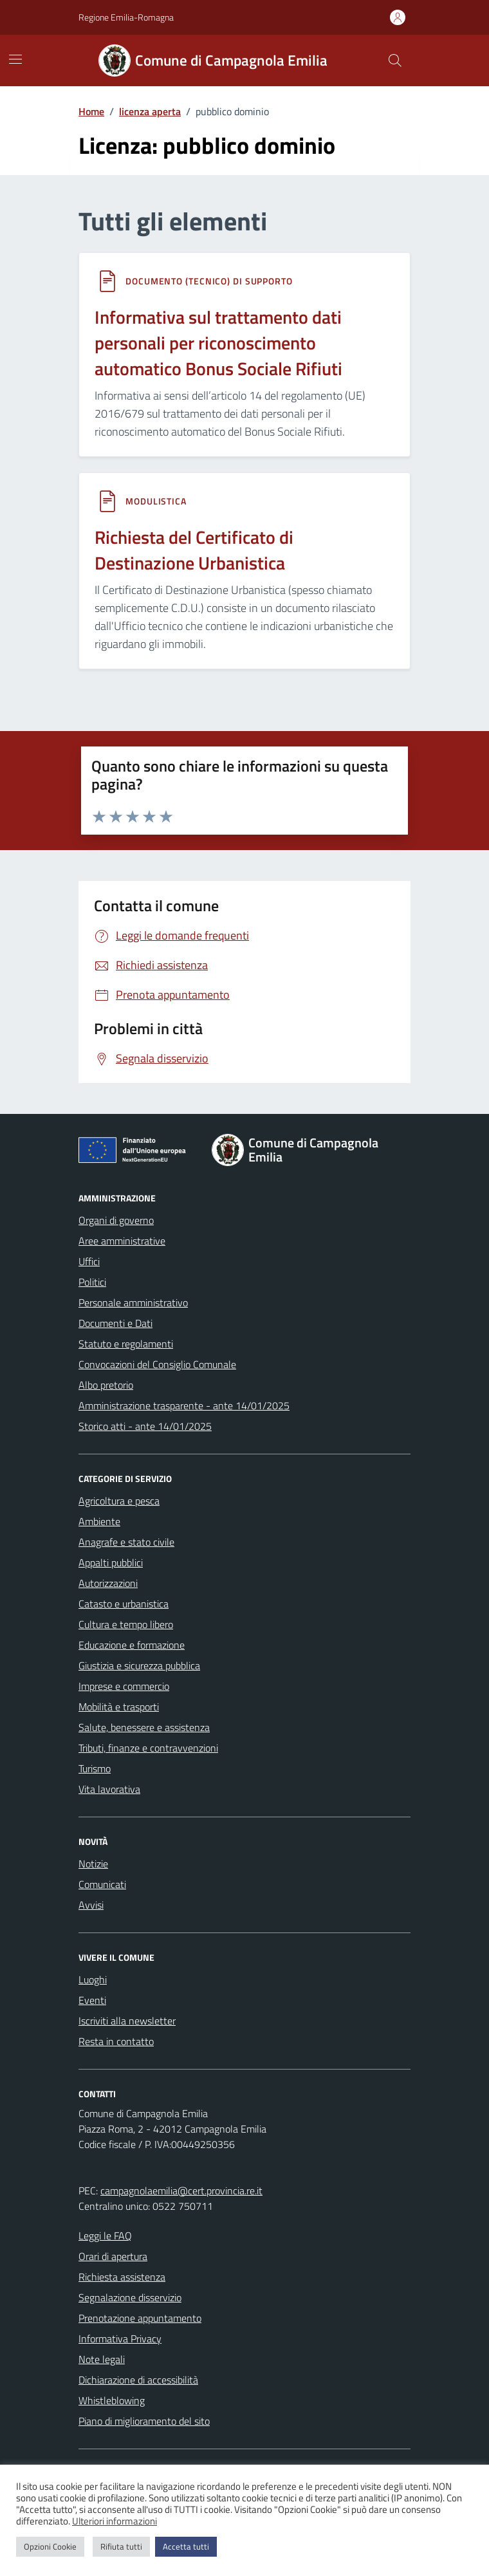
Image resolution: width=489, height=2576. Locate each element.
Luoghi (92, 1979)
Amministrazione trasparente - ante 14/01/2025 (184, 1405)
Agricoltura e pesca (119, 1500)
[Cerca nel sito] (395, 60)
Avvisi (91, 1905)
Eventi (92, 2000)
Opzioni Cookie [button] (50, 2546)
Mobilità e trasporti (118, 1706)
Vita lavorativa (109, 1789)
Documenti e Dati (115, 1323)
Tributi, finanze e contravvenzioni (148, 1748)
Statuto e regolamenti (125, 1343)
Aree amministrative (121, 1240)
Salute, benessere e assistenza (144, 1727)
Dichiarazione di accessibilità (138, 2379)
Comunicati (102, 1884)
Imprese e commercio (123, 1686)
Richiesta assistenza (121, 2276)
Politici (92, 1282)
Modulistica (156, 501)
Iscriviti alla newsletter (127, 2020)
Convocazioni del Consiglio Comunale (157, 1364)
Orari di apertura (112, 2256)
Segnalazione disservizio (129, 2297)
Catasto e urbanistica (123, 1603)
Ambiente (99, 1521)
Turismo (94, 1768)
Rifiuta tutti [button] (121, 2546)
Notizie (93, 1863)
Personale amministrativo (133, 1302)
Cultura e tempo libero (125, 1624)
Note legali (101, 2359)
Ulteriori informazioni (114, 2521)
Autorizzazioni (108, 1583)
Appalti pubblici (110, 1562)
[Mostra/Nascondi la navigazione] (15, 59)
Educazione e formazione (131, 1645)
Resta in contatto (116, 2041)
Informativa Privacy (119, 2338)
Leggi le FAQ (105, 2235)
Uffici (89, 1261)
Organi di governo (116, 1220)
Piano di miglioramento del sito (144, 2421)
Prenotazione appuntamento (139, 2318)
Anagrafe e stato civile (126, 1542)
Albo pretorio (105, 1385)
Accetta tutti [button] (186, 2546)
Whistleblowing (111, 2400)
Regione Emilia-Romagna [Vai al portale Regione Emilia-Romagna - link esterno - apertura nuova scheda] (126, 17)
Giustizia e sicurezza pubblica (139, 1665)
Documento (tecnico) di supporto (209, 281)
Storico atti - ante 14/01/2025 (145, 1426)
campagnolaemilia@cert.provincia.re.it (181, 2190)
